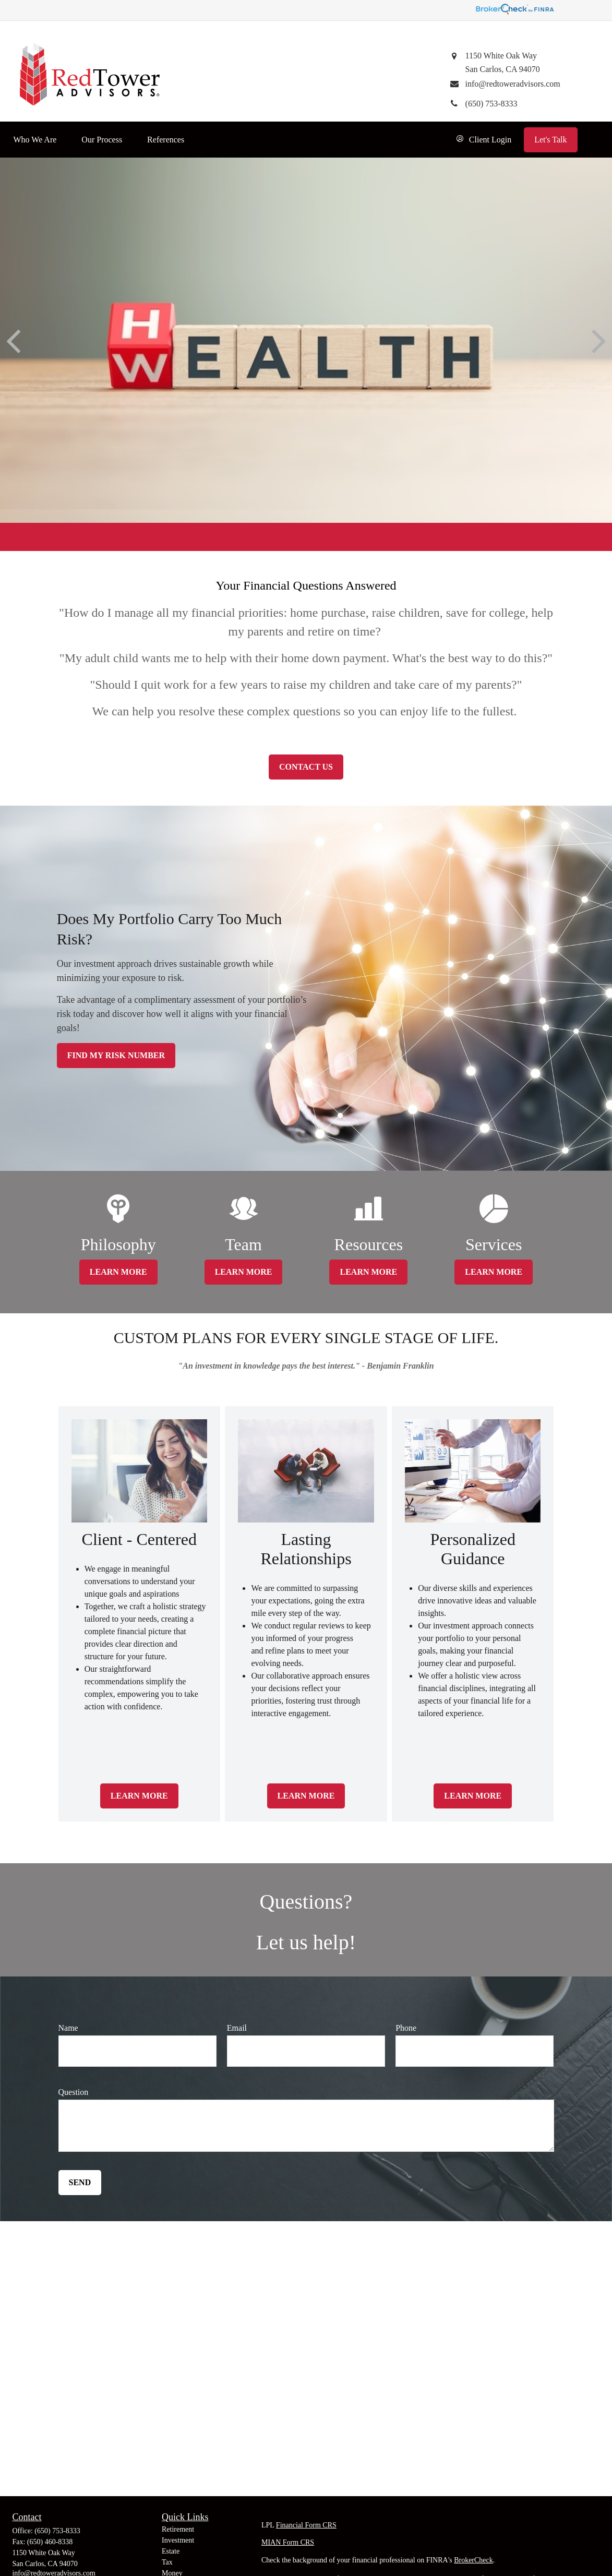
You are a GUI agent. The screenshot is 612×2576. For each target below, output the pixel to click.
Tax (167, 2562)
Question (73, 2092)
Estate (170, 2551)
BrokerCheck (473, 2560)
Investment (178, 2540)
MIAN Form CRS (287, 2542)
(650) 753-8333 (57, 2531)
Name (68, 2027)
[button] (35, 140)
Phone (405, 2027)
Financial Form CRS (306, 2525)
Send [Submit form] (80, 2182)
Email (237, 2027)
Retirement (178, 2529)
